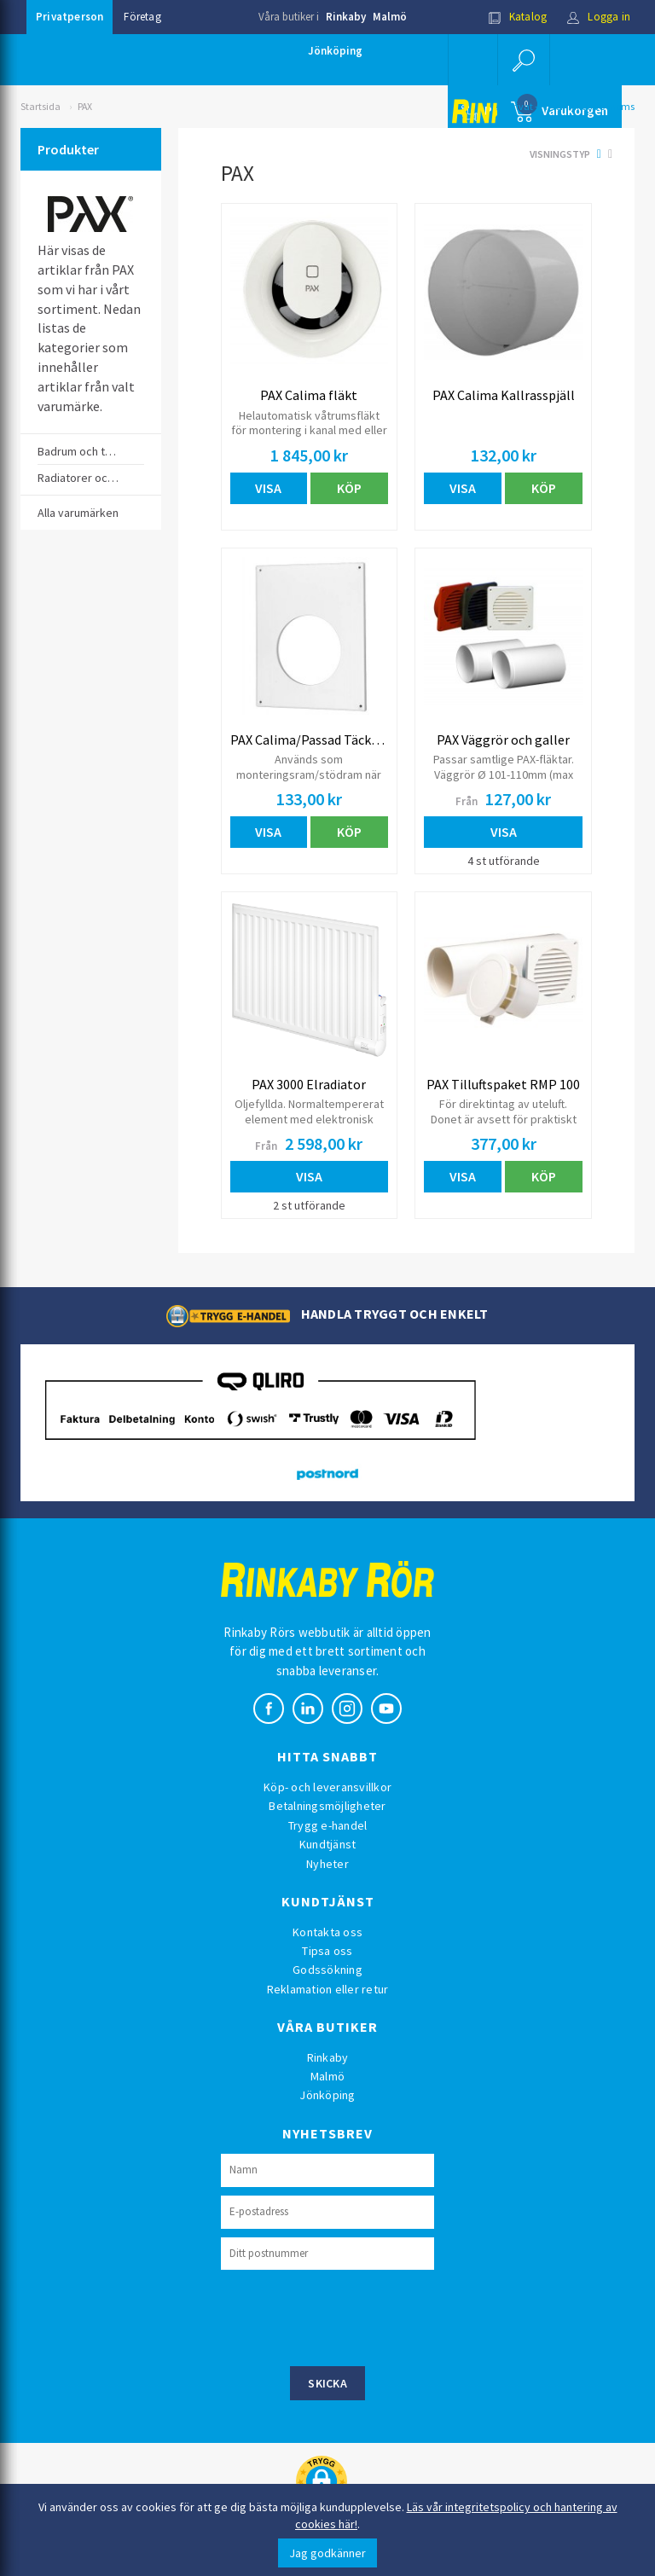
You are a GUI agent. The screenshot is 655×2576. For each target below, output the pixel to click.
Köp (349, 487)
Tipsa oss (327, 1950)
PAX (85, 106)
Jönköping (335, 51)
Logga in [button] (598, 16)
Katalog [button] (518, 16)
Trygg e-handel (328, 1825)
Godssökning (327, 1969)
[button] (523, 59)
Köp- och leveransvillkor (327, 1787)
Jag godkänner (327, 2553)
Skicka (327, 2383)
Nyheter (327, 1863)
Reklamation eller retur (328, 1989)
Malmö (390, 16)
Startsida (40, 106)
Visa (268, 487)
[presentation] (350, 2316)
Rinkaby (346, 16)
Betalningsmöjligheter (327, 1805)
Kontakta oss (327, 1932)
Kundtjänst (327, 1844)
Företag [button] (142, 16)
